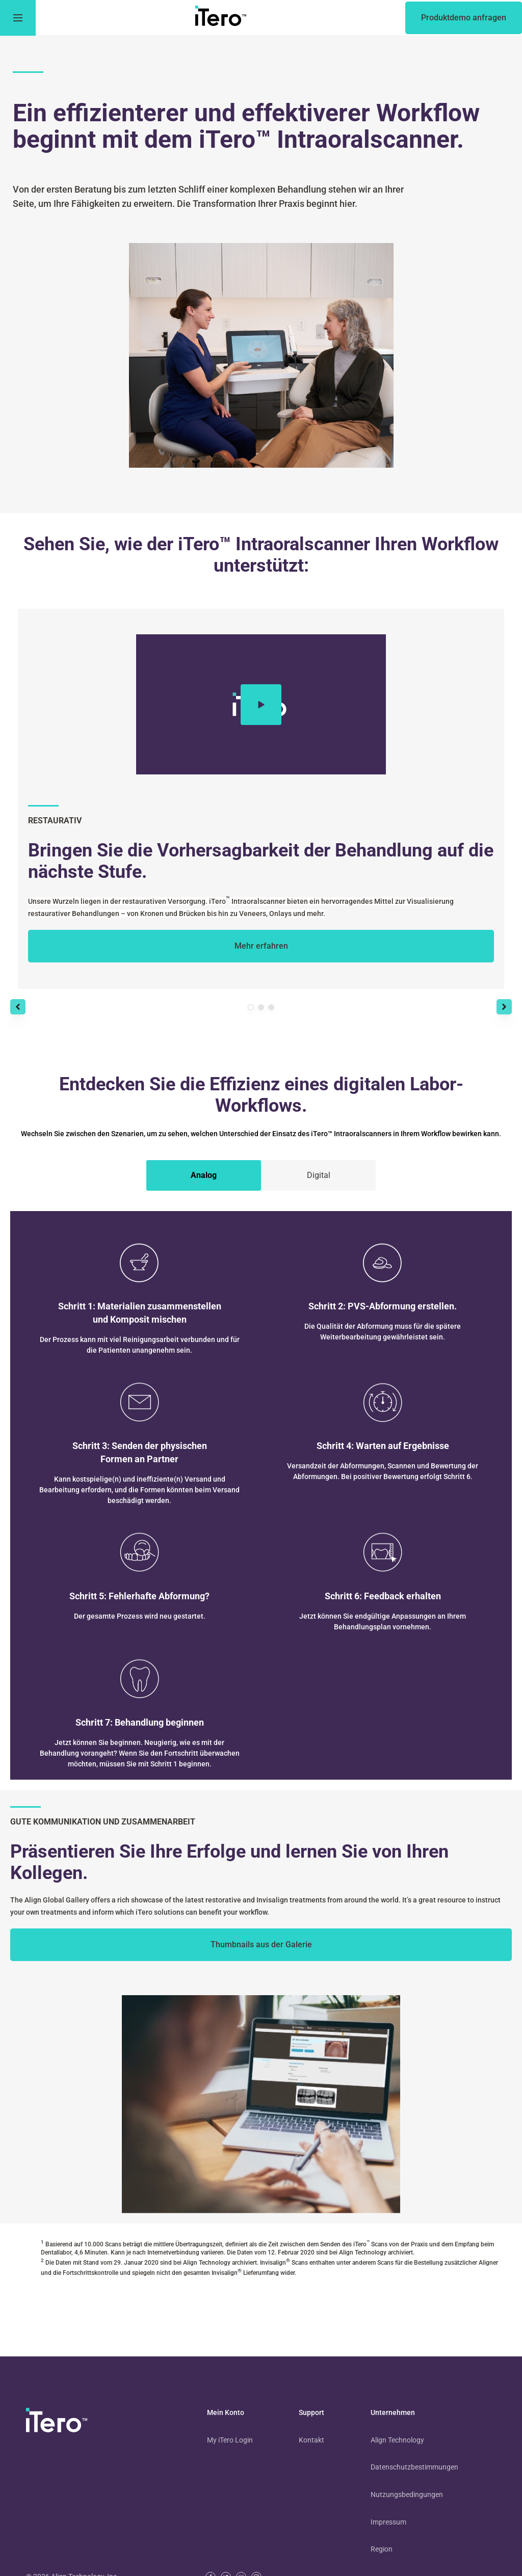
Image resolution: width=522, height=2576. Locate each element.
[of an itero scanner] (463, 18)
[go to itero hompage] (220, 18)
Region (382, 2549)
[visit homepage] (56, 2422)
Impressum (388, 2522)
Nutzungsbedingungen (407, 2494)
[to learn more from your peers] (261, 1944)
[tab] (203, 1175)
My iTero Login (230, 2440)
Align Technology (397, 2440)
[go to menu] (18, 18)
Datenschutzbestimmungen (414, 2467)
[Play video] (261, 704)
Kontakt (311, 2440)
